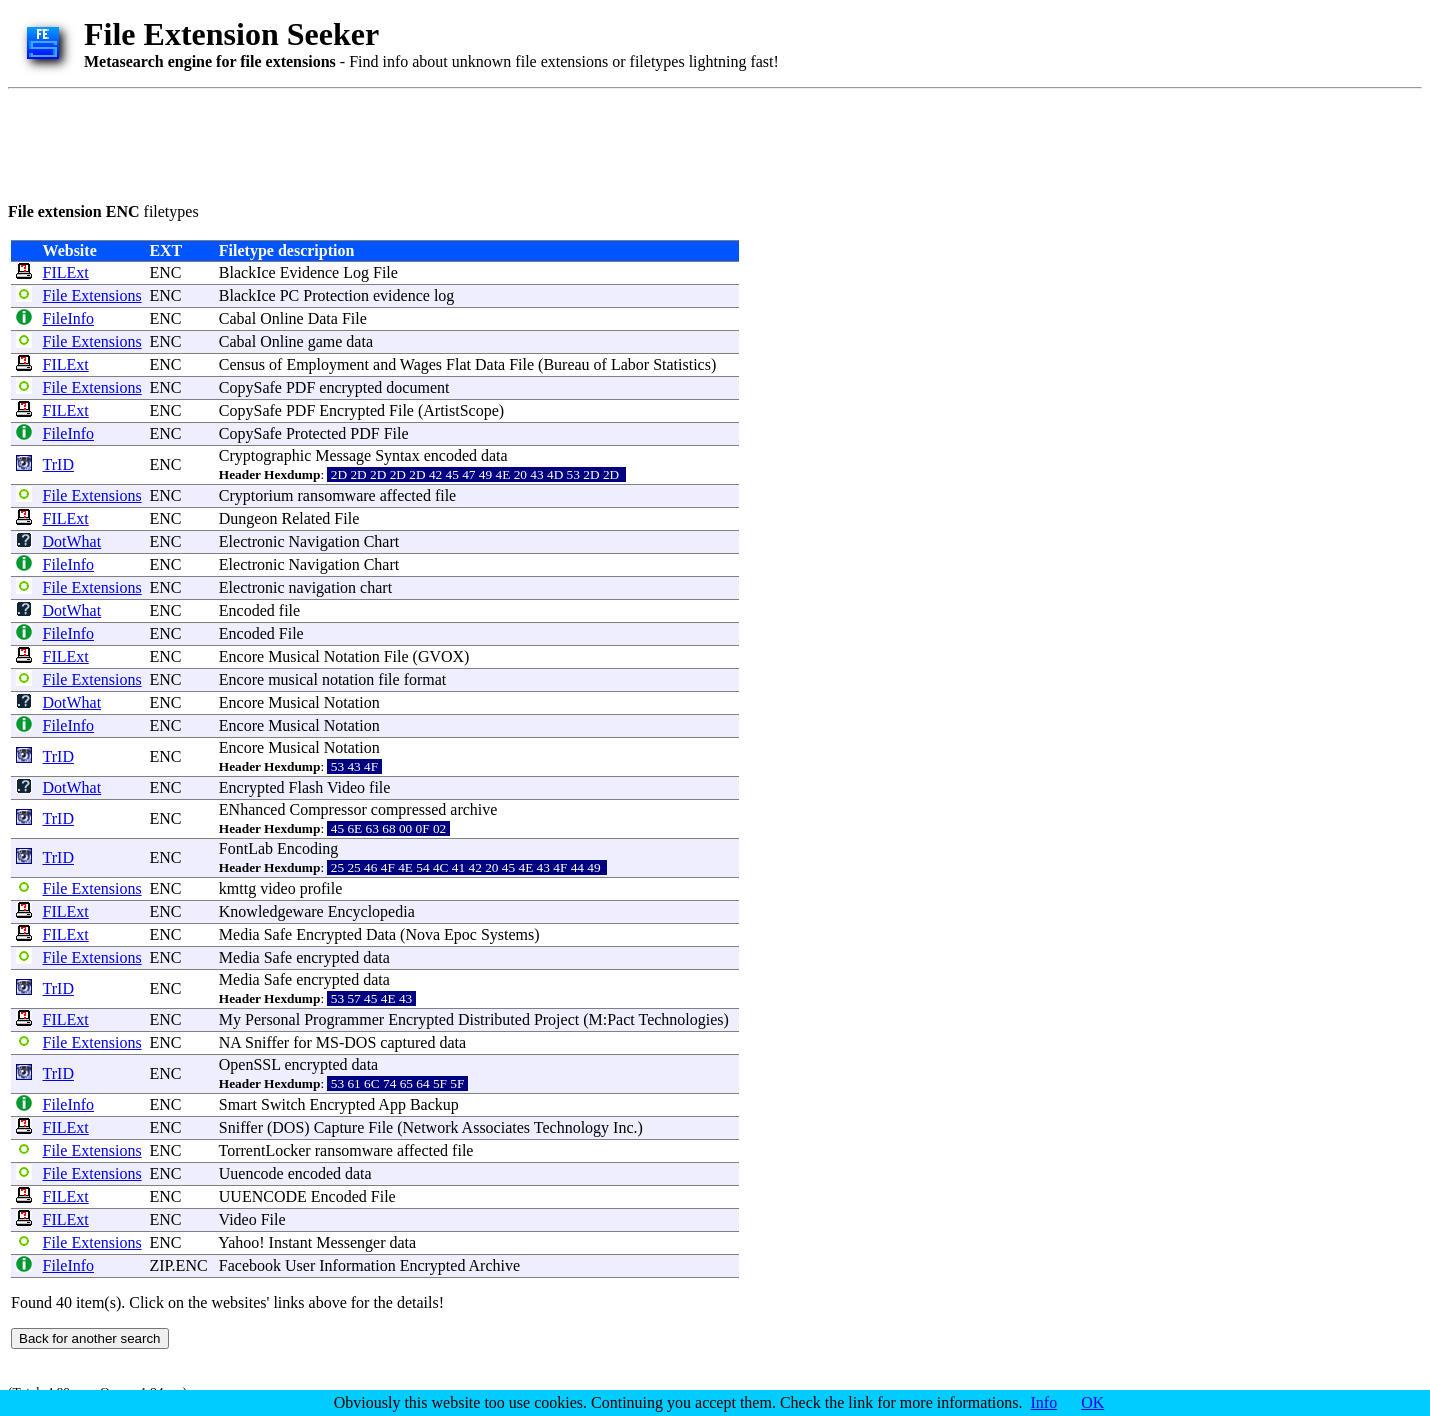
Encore (241, 656)
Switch (283, 1104)
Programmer (344, 1019)
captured (407, 1042)
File (385, 272)
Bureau (566, 364)
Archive (495, 1265)
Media (239, 934)
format (425, 679)
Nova (422, 934)
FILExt (66, 272)
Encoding (307, 848)
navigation (323, 587)
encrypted (350, 387)
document (417, 387)
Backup (434, 1104)
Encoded (247, 610)
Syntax (397, 455)
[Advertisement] (372, 142)
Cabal (237, 318)
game (325, 341)
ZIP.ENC (178, 1265)
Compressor (327, 809)
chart (376, 587)
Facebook (250, 1265)
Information (357, 1265)
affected (405, 495)
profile (321, 888)
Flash (306, 787)
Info (1044, 1402)
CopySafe (250, 387)
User (300, 1265)
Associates (496, 1127)
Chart (382, 541)
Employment (327, 364)
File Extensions (92, 295)
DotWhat (72, 541)
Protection (336, 295)
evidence (401, 295)
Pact (621, 1019)
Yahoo (238, 1242)
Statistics (682, 364)
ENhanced (252, 809)
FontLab (246, 848)
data (359, 341)
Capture (339, 1127)
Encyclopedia (371, 911)
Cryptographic (265, 455)
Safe (278, 934)
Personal (272, 1019)
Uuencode (251, 1173)
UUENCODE (263, 1196)
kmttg (237, 888)
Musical (294, 656)
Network (431, 1127)
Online (282, 318)
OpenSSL (250, 1064)
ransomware (336, 495)
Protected (316, 433)
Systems (507, 934)
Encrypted (352, 410)
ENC (165, 272)
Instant (291, 1242)
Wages (421, 364)
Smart (238, 1104)
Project (556, 1019)
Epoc (460, 934)
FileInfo (69, 318)
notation (348, 679)
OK (1092, 1402)
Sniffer (267, 1042)
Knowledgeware (271, 911)
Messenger (350, 1242)
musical (293, 679)
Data (323, 318)
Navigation (324, 541)
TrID (58, 464)
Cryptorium (256, 495)
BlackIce (247, 272)
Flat (458, 364)
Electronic (252, 541)
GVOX (441, 656)
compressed (409, 809)
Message (343, 455)
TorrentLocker (265, 1150)
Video (346, 787)
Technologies (680, 1019)
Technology (571, 1127)
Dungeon (248, 518)
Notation (352, 656)
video (278, 888)
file (445, 495)
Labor (630, 364)
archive (473, 809)
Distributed (494, 1019)
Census (242, 364)
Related (305, 518)
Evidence (310, 272)
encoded (450, 455)
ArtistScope (461, 410)
